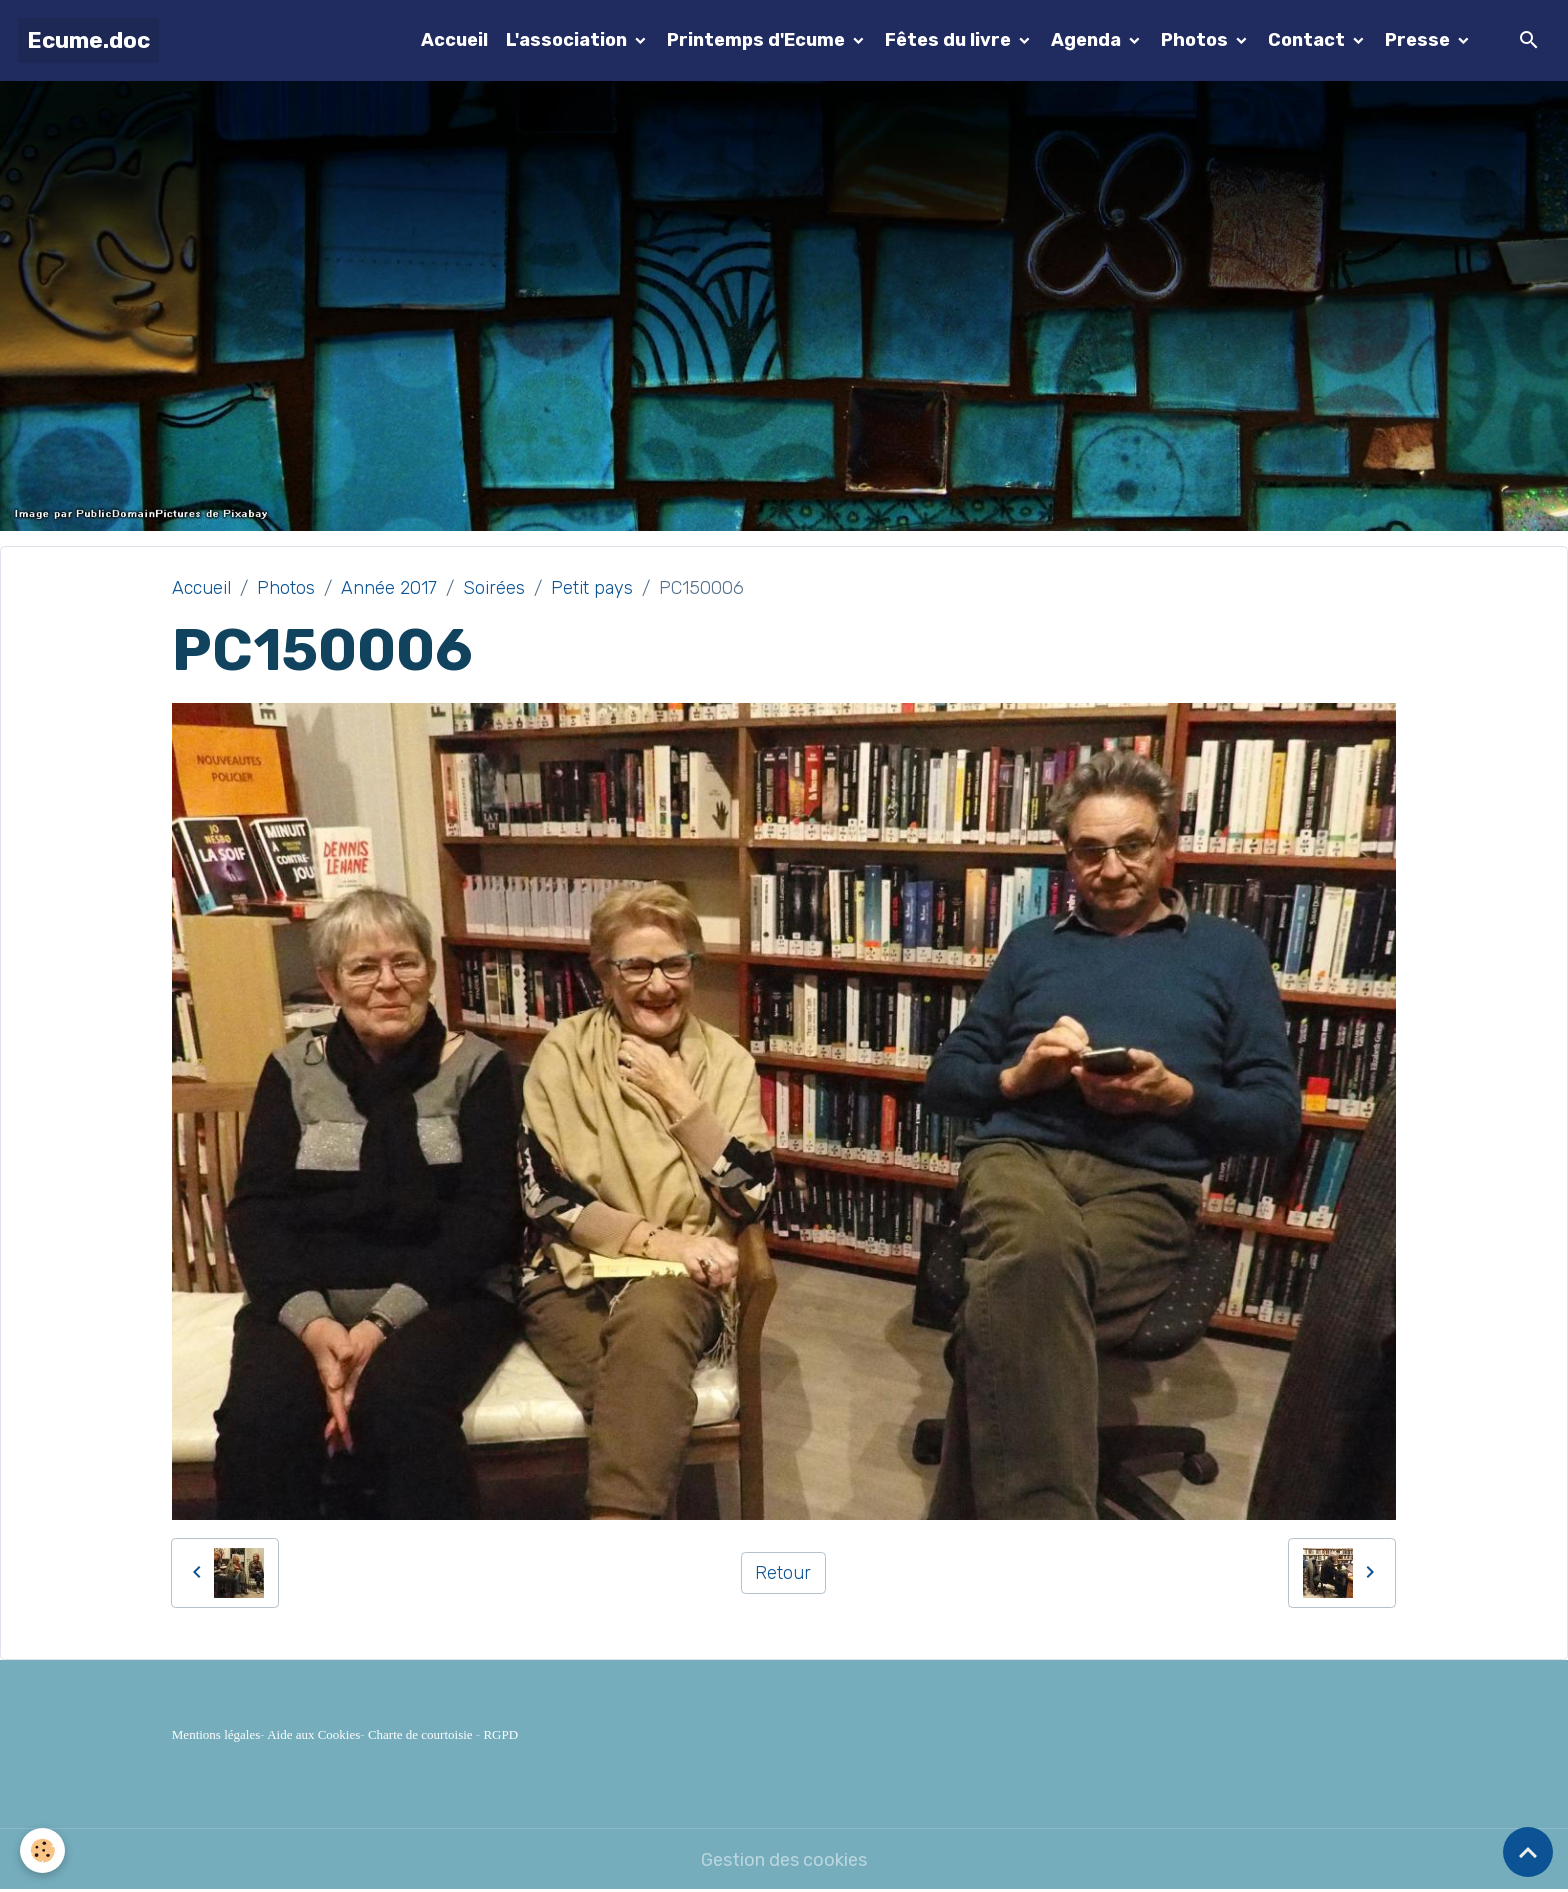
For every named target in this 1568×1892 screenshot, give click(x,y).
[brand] (88, 40)
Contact (1308, 40)
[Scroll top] (1528, 1852)
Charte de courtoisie (420, 1734)
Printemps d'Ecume (758, 40)
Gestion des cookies (784, 1860)
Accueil (454, 40)
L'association (568, 40)
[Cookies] (42, 1850)
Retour (783, 1573)
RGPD (500, 1734)
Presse (1419, 40)
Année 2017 (389, 588)
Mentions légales (216, 1734)
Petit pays (592, 588)
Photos (1196, 40)
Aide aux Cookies (313, 1734)
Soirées (494, 588)
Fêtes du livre (950, 40)
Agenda (1088, 40)
